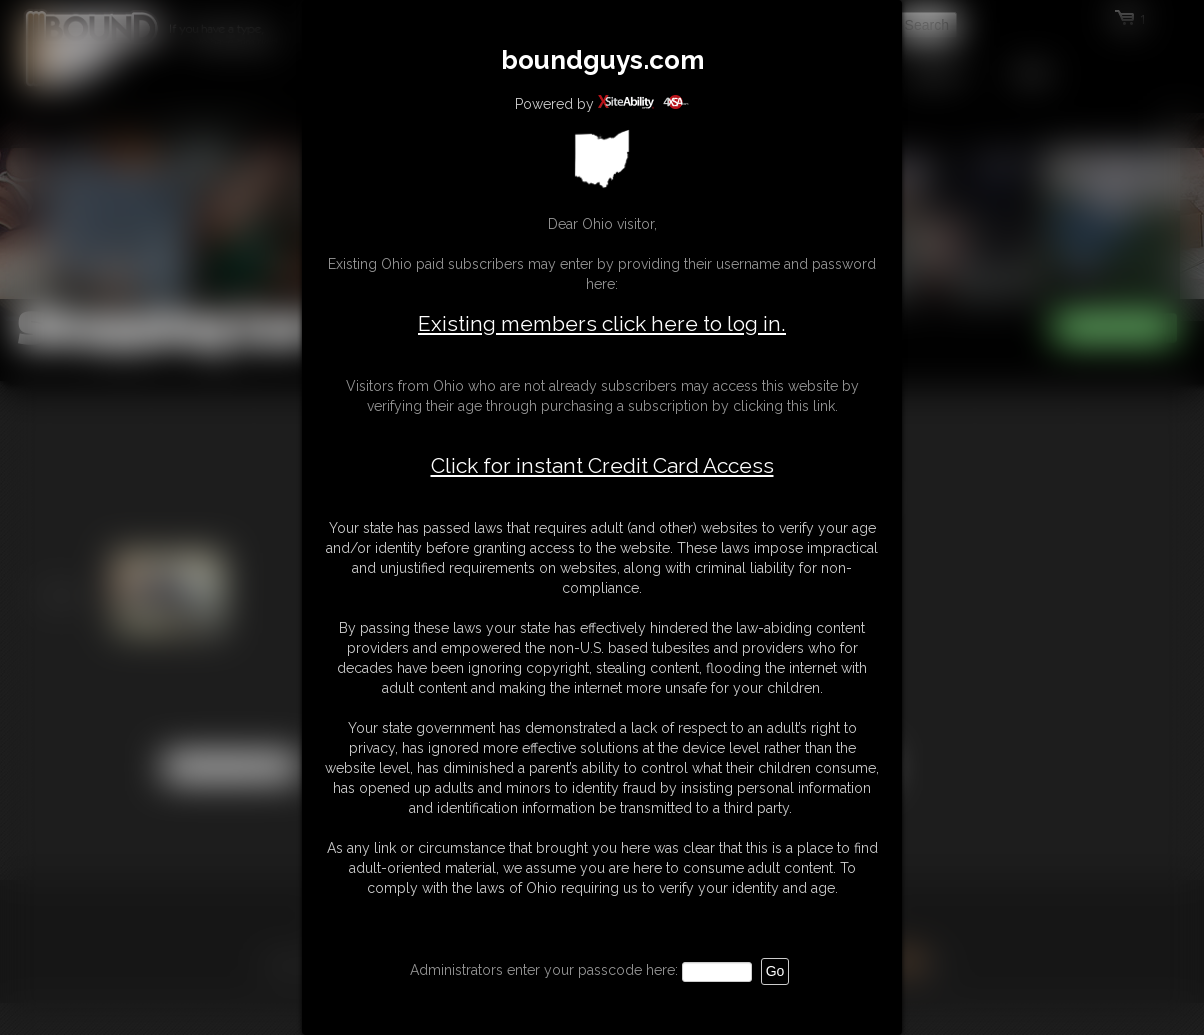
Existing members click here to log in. (602, 323)
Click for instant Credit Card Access (602, 466)
